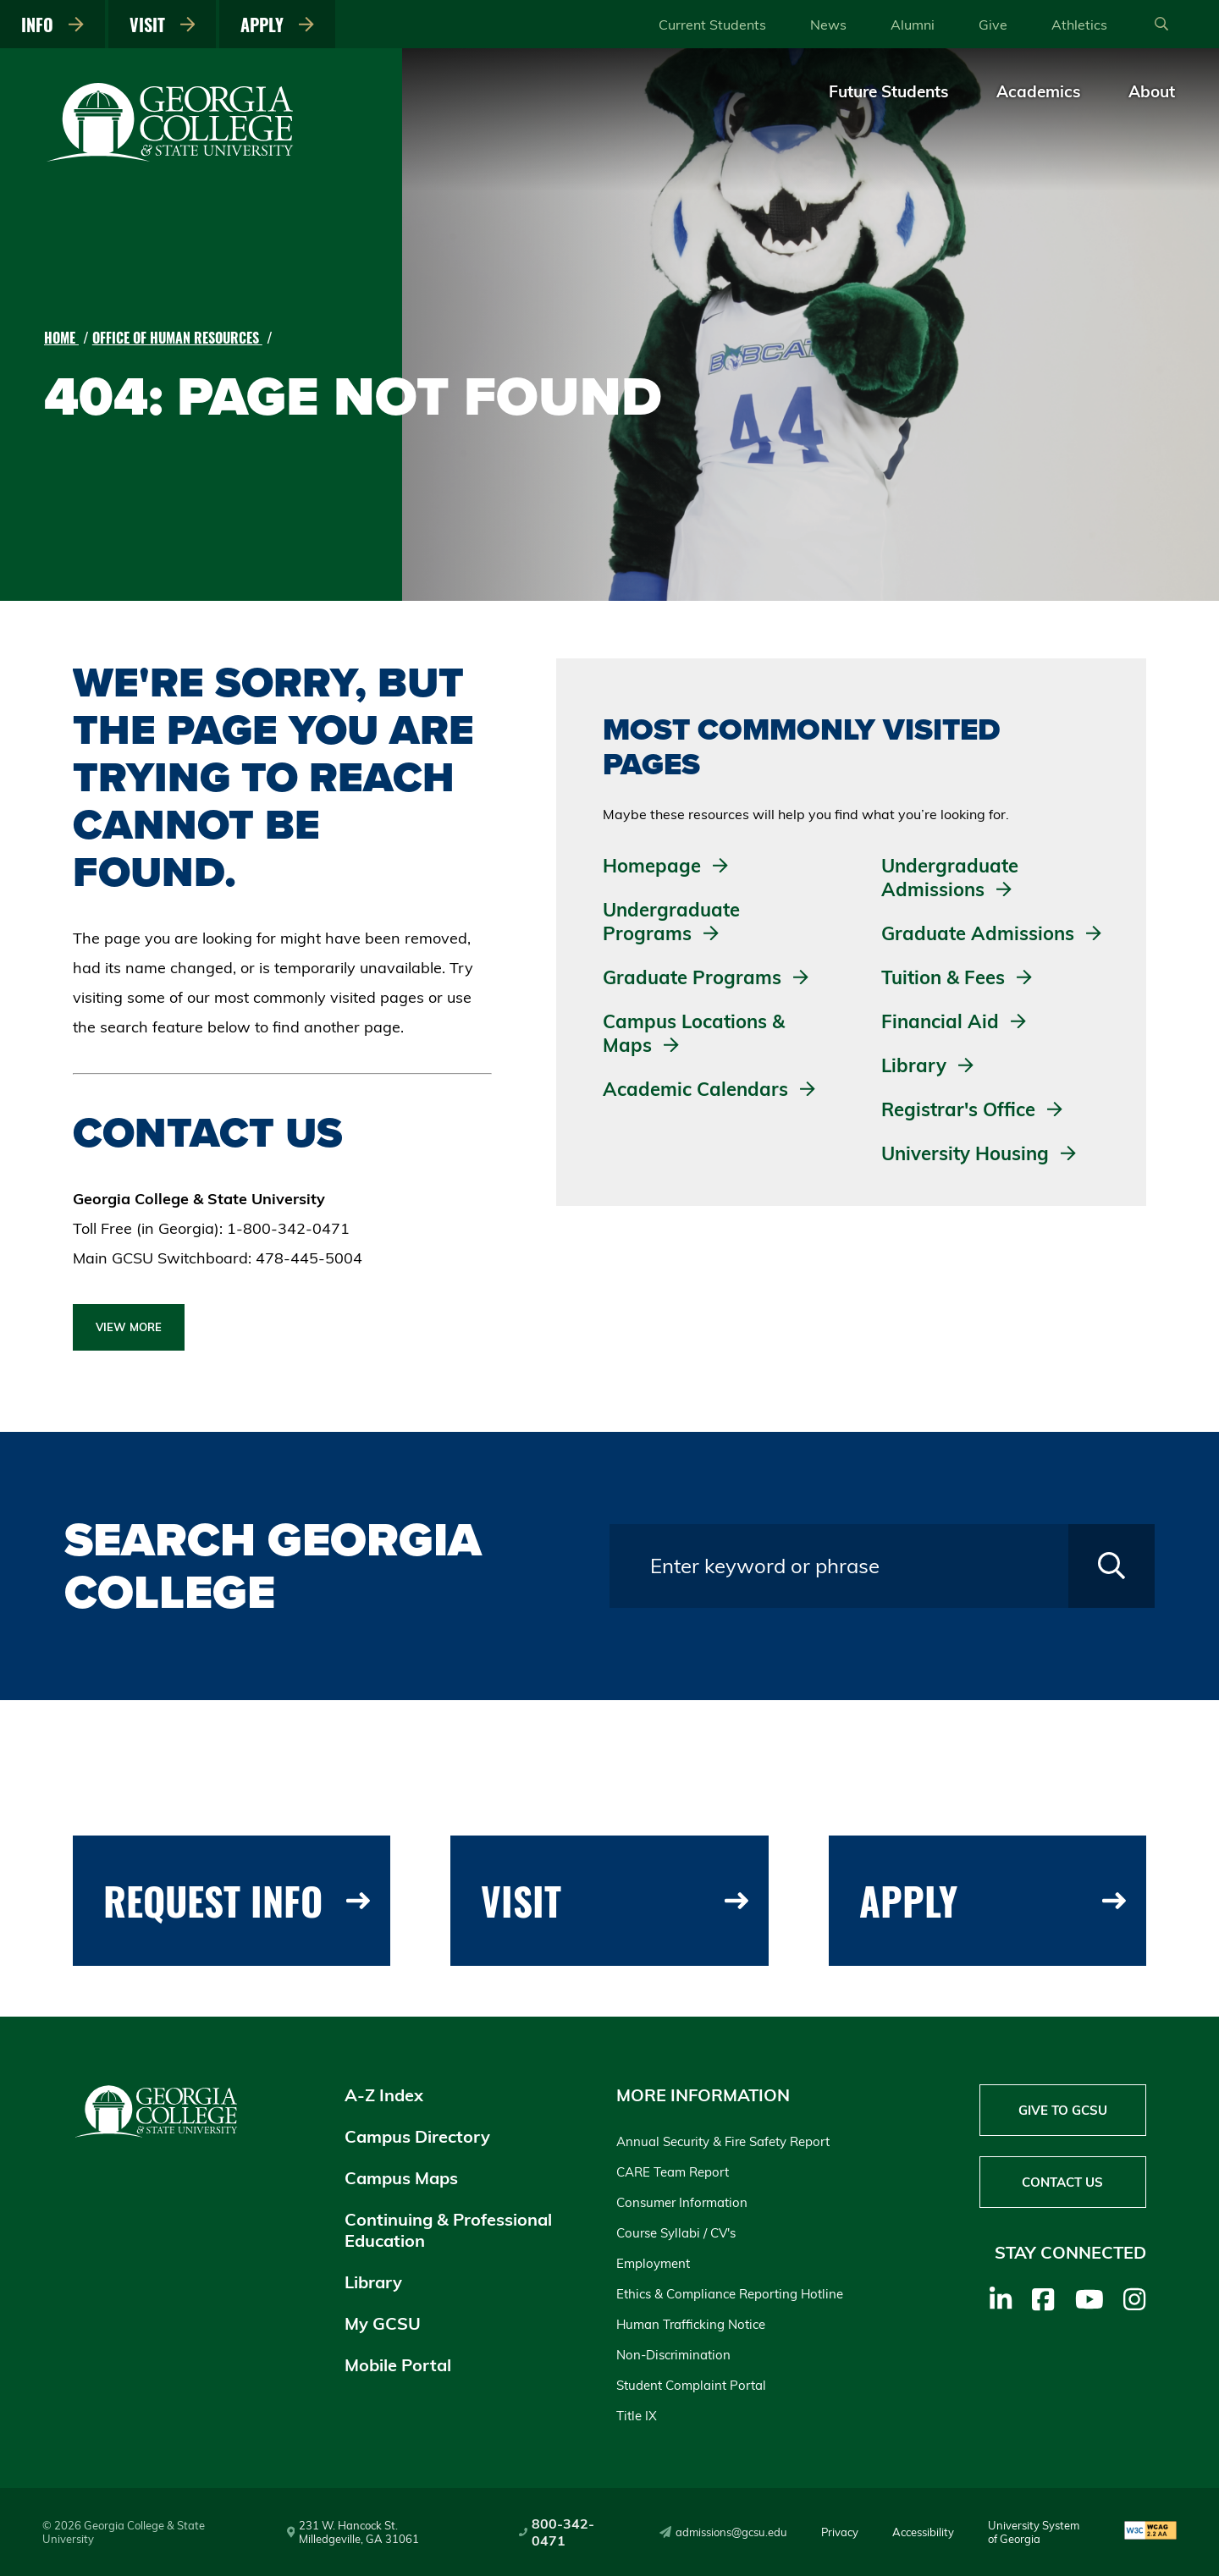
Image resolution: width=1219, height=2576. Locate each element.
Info (52, 24)
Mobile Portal (398, 2364)
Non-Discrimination (673, 2355)
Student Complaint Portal (691, 2385)
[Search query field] (839, 1566)
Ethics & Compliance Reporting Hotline (729, 2294)
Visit (163, 24)
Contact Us (1062, 2182)
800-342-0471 (556, 2532)
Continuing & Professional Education (448, 2230)
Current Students (712, 24)
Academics (1038, 91)
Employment (653, 2263)
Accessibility (923, 2532)
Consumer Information (681, 2202)
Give (993, 24)
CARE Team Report (672, 2172)
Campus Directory (417, 2136)
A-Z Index (384, 2094)
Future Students (889, 91)
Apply (277, 24)
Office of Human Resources (177, 338)
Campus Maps (401, 2177)
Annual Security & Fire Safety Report (723, 2141)
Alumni (913, 24)
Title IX (636, 2416)
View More (129, 1327)
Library (373, 2282)
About (1151, 91)
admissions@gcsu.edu (723, 2532)
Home (61, 338)
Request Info (236, 1900)
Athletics (1079, 24)
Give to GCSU (1062, 2110)
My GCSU (383, 2323)
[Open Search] (1161, 25)
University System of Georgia (1033, 2532)
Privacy (839, 2532)
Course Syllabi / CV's (676, 2233)
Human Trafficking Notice (690, 2324)
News (828, 24)
